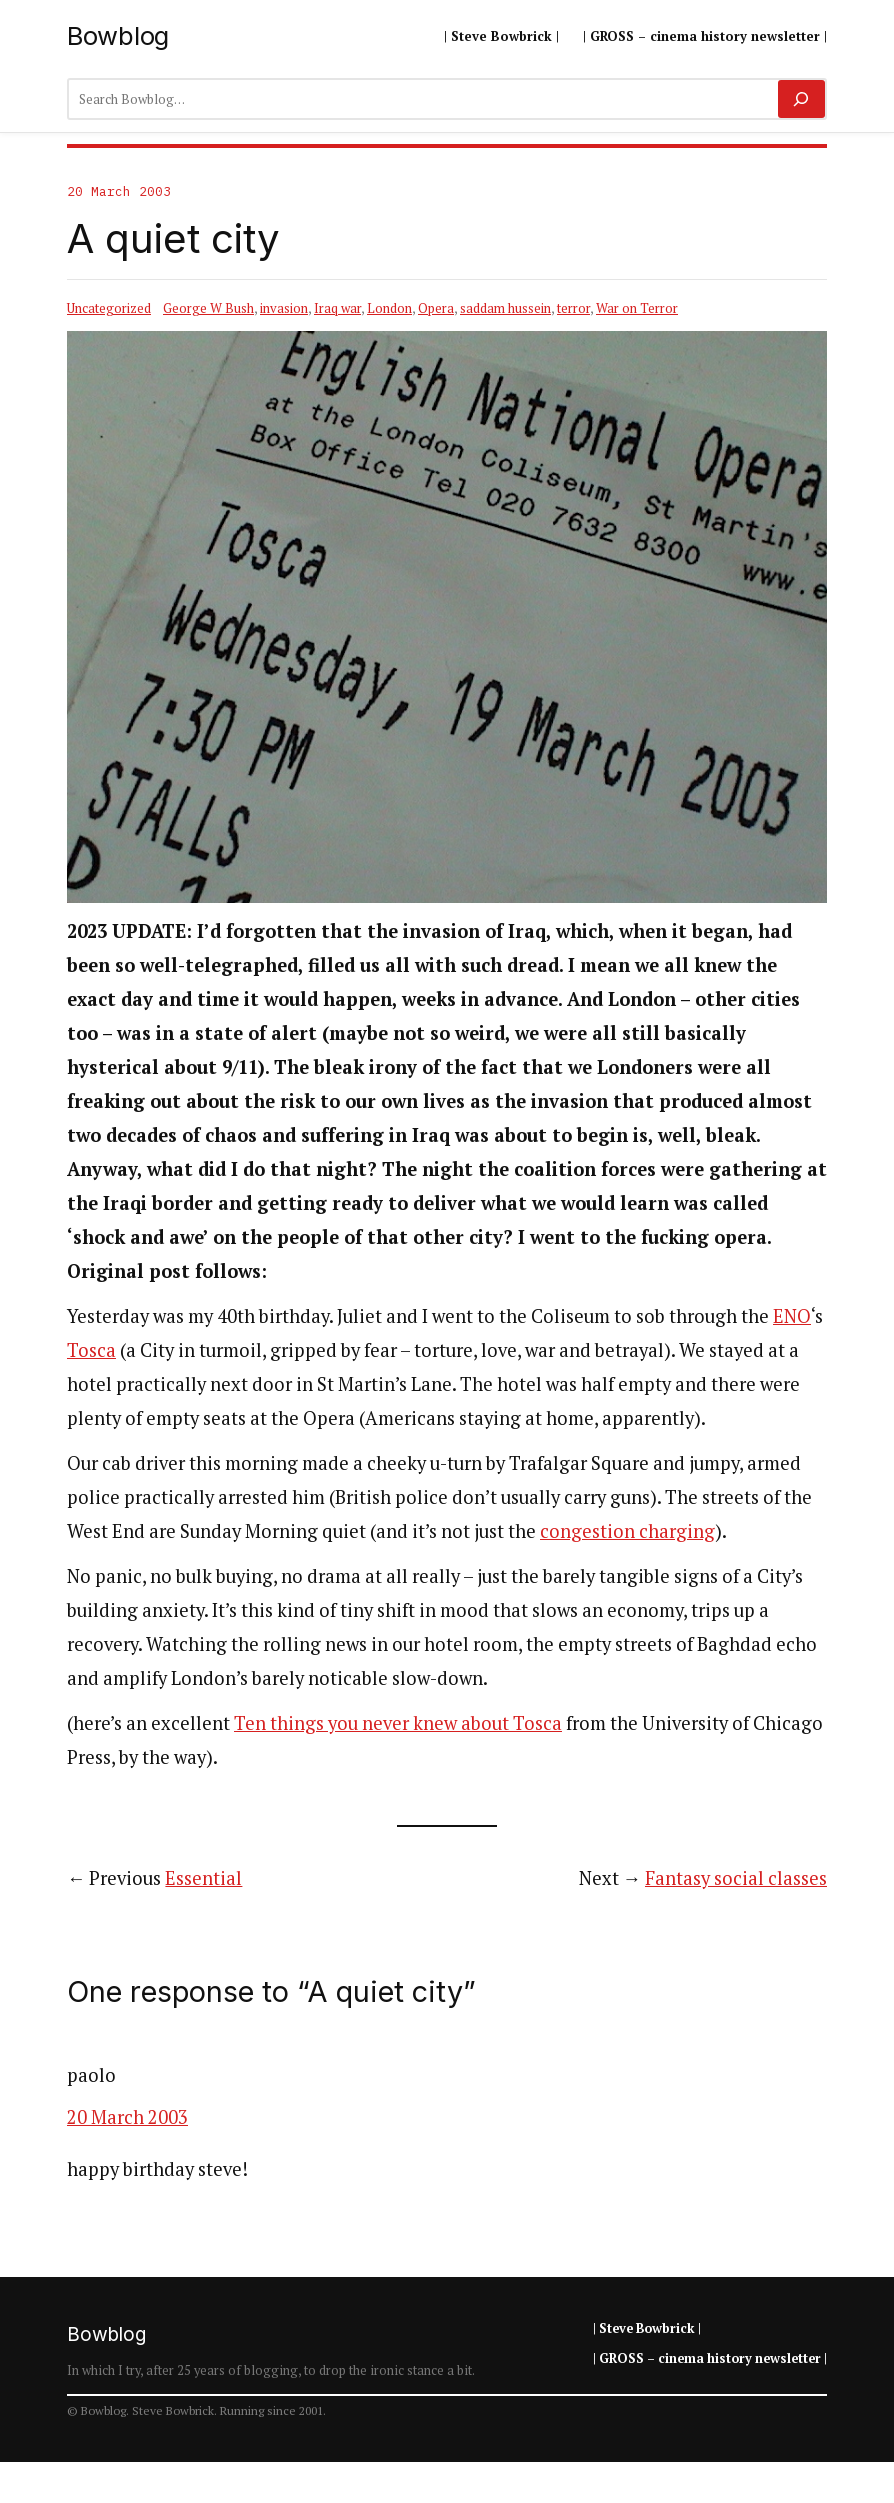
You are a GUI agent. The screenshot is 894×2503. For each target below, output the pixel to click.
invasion (284, 308)
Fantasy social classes (736, 1878)
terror (573, 308)
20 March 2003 (127, 2117)
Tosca (91, 1350)
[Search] (801, 99)
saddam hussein (505, 308)
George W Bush (208, 308)
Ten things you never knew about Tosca (398, 1723)
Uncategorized (109, 308)
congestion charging (627, 1531)
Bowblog (118, 35)
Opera (436, 308)
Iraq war (337, 308)
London (389, 308)
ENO (792, 1316)
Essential (203, 1878)
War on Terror (637, 308)
